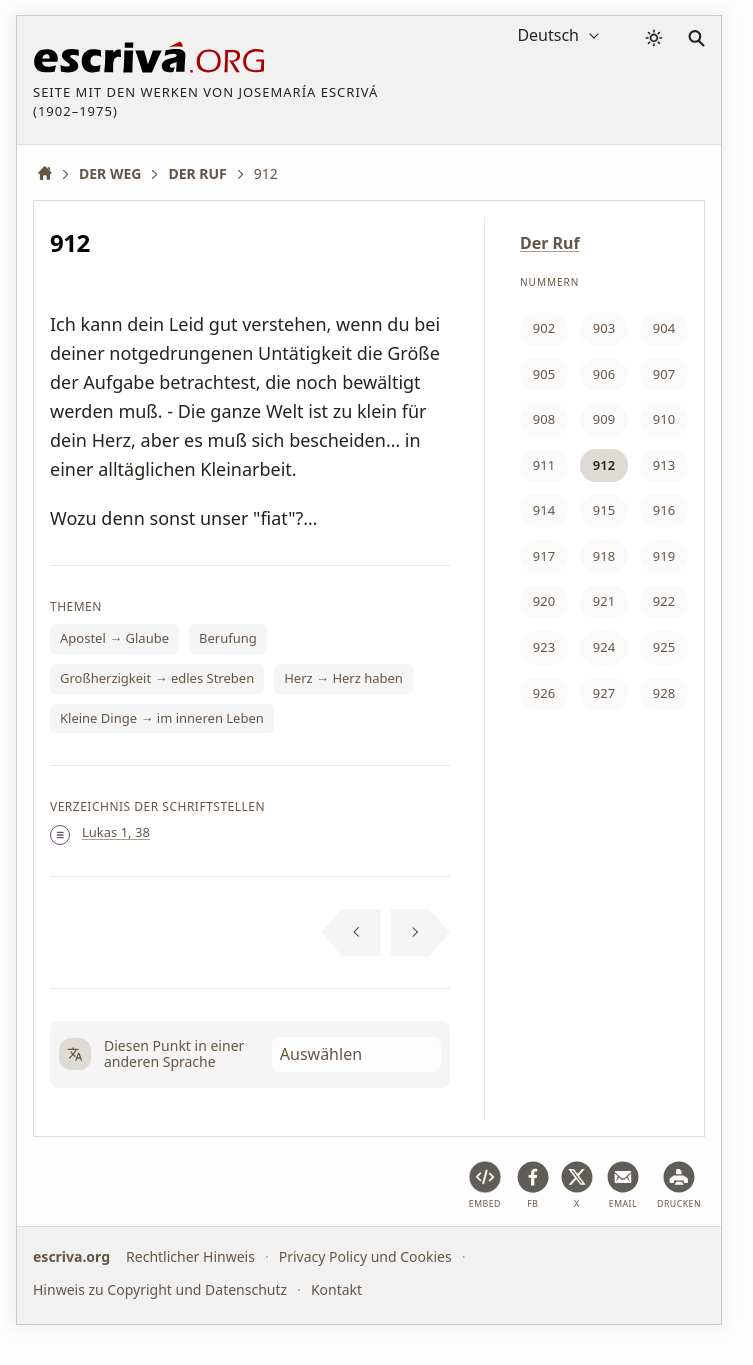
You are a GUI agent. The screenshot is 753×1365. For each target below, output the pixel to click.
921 (604, 601)
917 (544, 556)
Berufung (228, 638)
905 (544, 374)
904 (664, 328)
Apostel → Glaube (114, 638)
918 (604, 556)
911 (544, 465)
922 (664, 601)
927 (604, 693)
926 (544, 693)
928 (664, 693)
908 (544, 419)
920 (544, 601)
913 (664, 465)
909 (604, 419)
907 (664, 374)
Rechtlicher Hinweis (190, 1256)
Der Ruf (550, 243)
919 (664, 556)
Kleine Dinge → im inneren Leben (162, 718)
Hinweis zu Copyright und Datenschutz (160, 1288)
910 (664, 419)
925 (664, 647)
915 (604, 510)
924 (604, 647)
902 (544, 328)
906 (604, 374)
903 (604, 328)
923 (544, 647)
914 (544, 510)
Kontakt (336, 1288)
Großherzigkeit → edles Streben (157, 678)
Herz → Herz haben (343, 678)
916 (664, 510)
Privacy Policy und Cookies (365, 1256)
